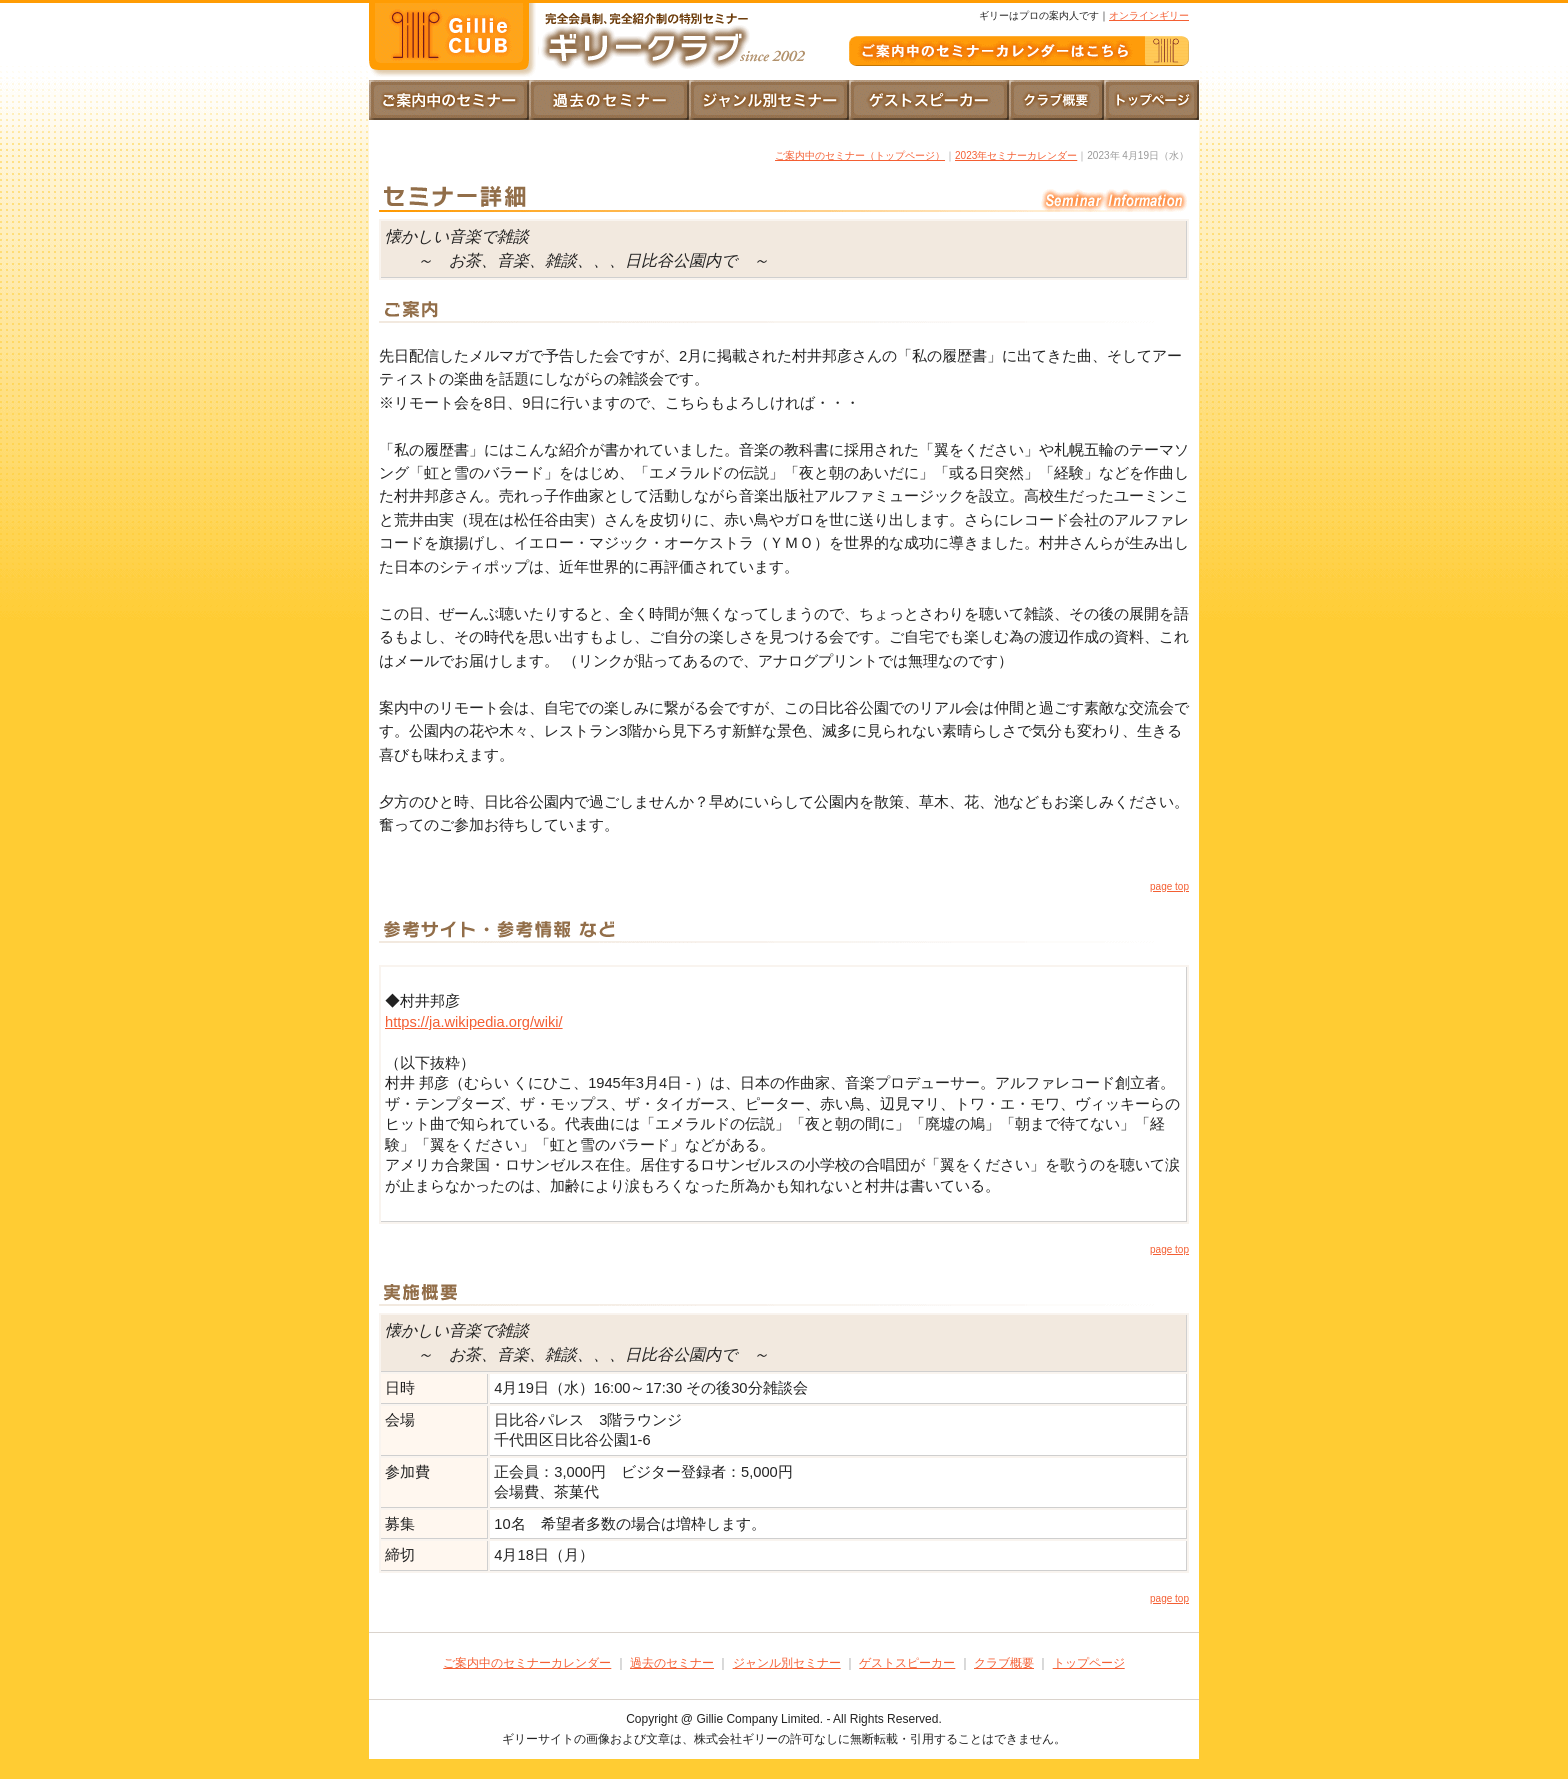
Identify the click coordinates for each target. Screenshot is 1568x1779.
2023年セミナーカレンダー (1016, 155)
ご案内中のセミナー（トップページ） (860, 155)
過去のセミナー (672, 1663)
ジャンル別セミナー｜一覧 (769, 100)
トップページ (1151, 100)
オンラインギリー (1149, 15)
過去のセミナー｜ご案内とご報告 (609, 100)
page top (1169, 886)
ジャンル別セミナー (787, 1663)
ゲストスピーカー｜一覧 (929, 100)
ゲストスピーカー (907, 1663)
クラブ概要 (1056, 100)
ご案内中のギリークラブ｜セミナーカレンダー (1019, 51)
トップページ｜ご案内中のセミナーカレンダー (449, 100)
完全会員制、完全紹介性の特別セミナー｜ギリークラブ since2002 (454, 40)
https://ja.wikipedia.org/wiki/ (474, 1022)
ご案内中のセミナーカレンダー (527, 1663)
